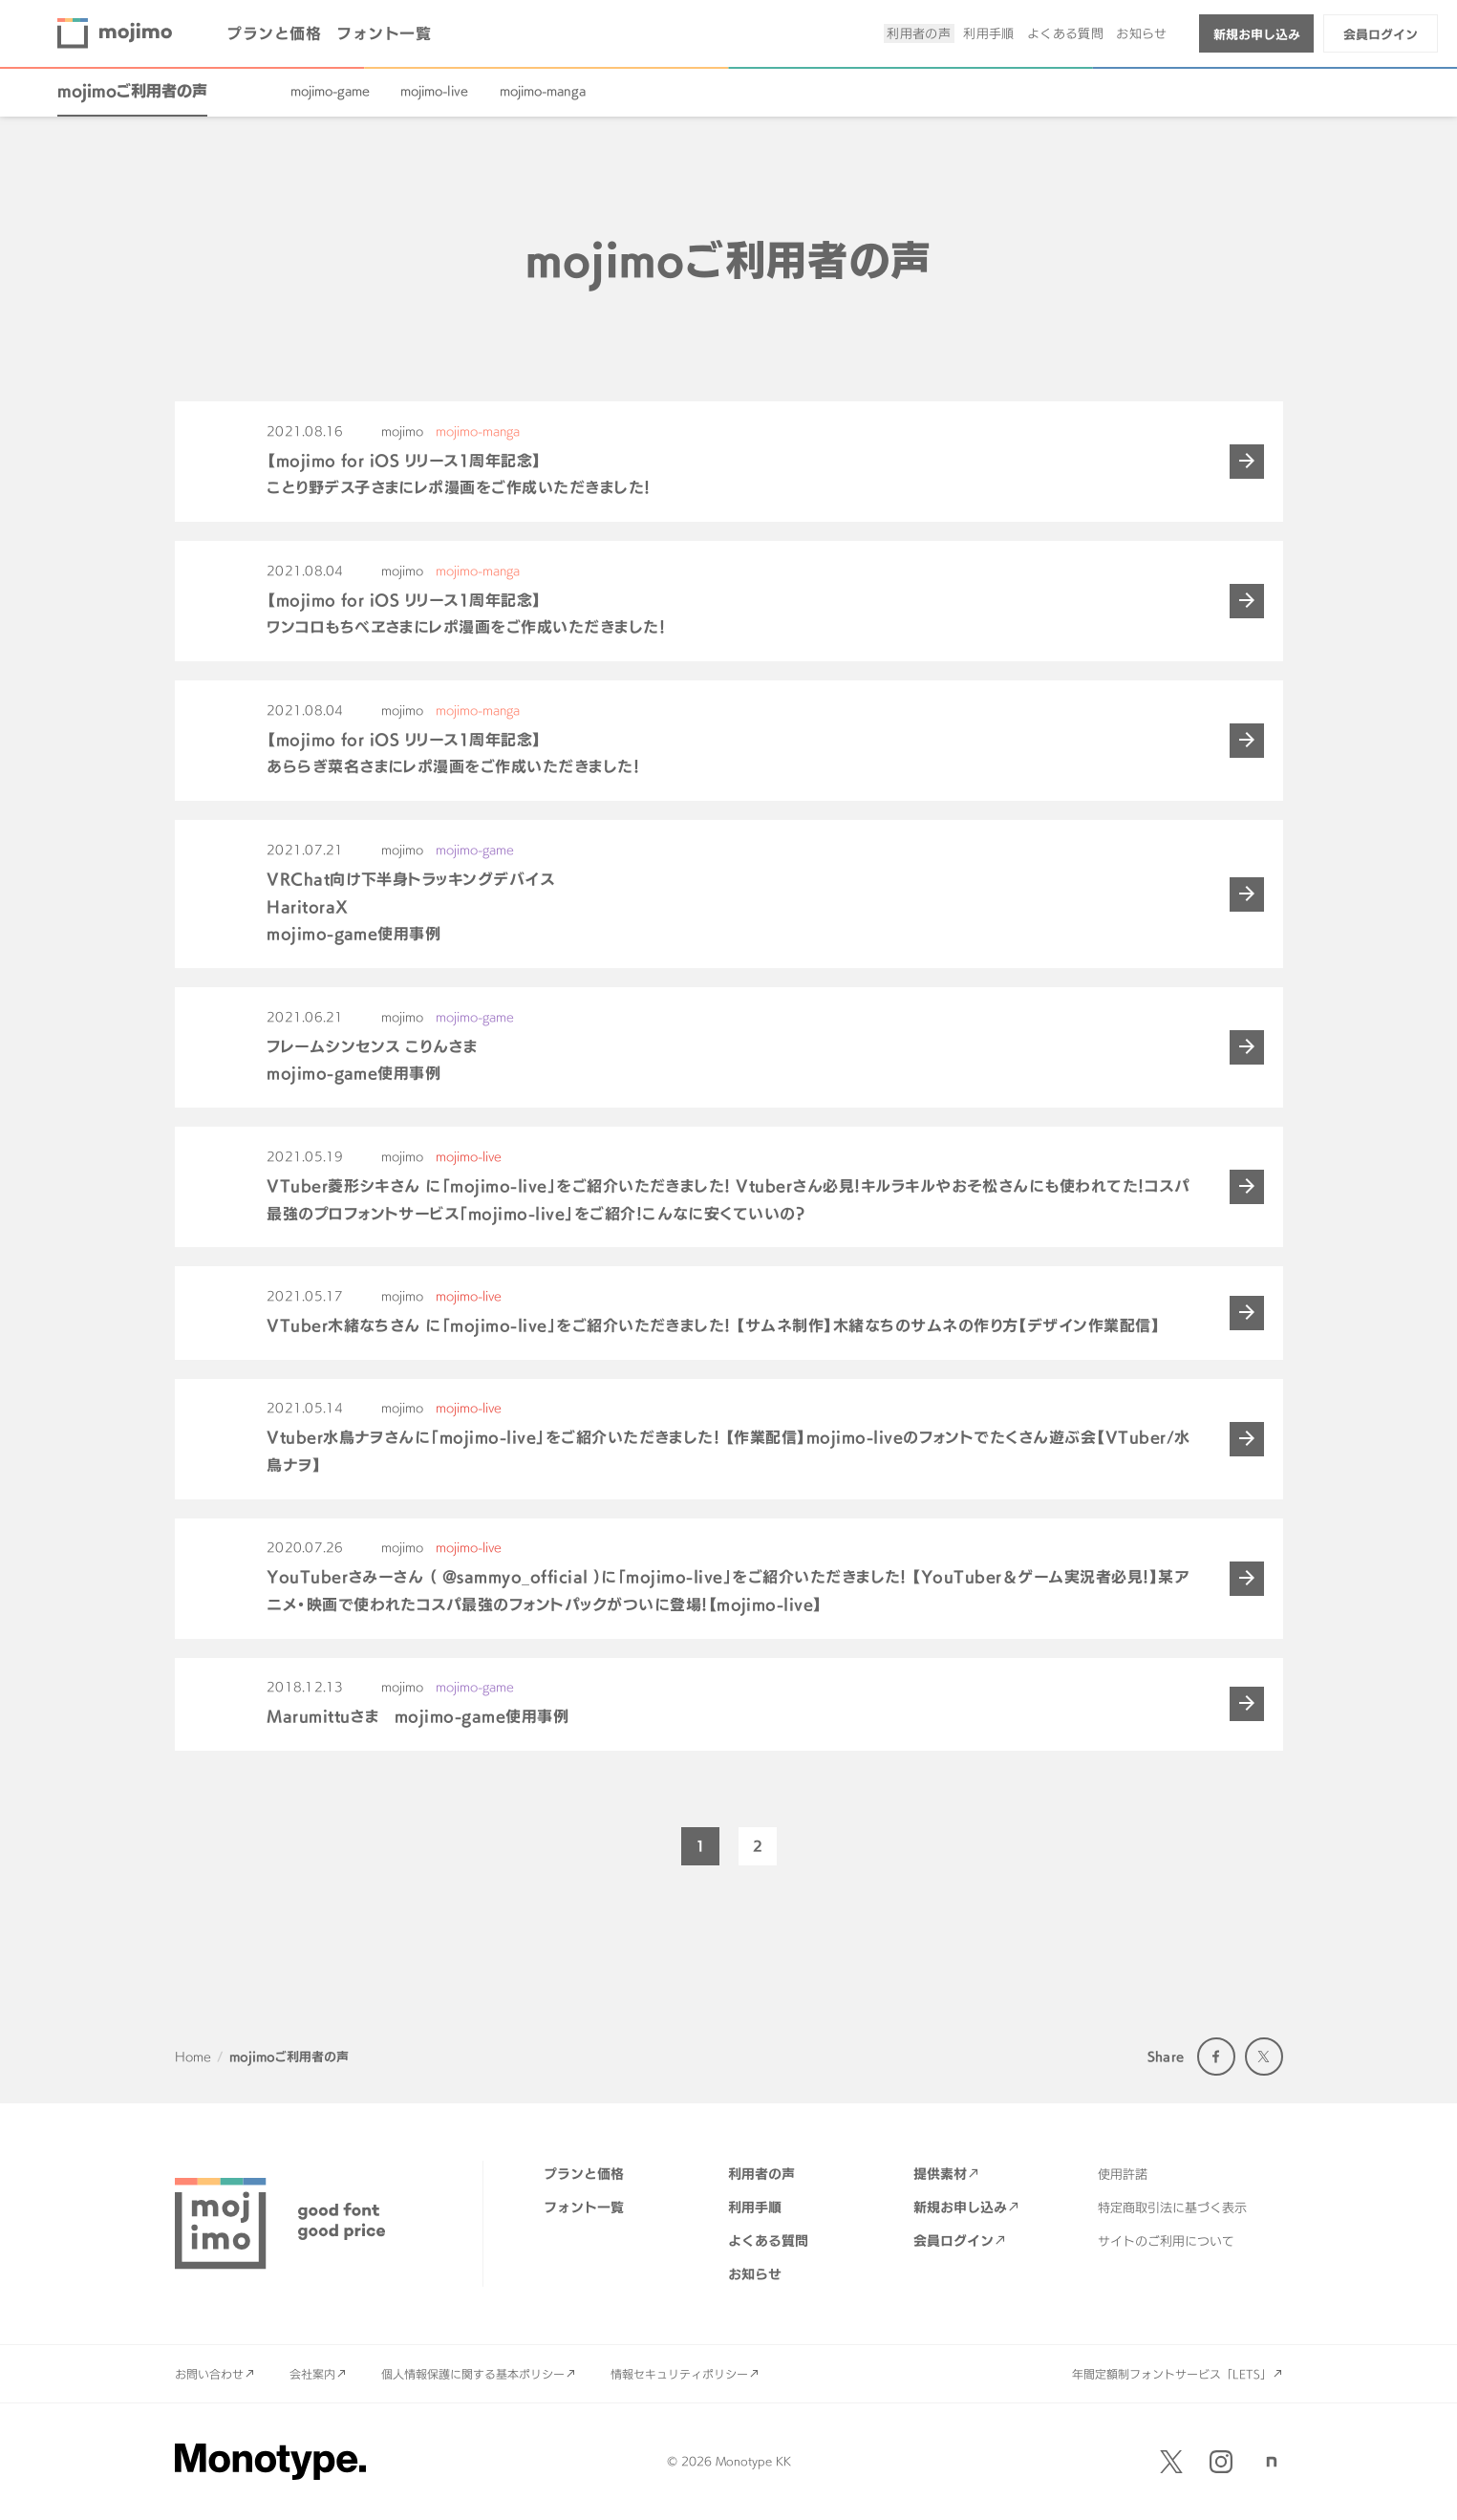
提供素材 (940, 2174)
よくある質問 (1065, 33)
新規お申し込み (1256, 34)
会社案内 (312, 2373)
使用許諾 (1122, 2174)
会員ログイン (1380, 34)
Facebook (1216, 2056)
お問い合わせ (209, 2373)
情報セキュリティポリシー (679, 2373)
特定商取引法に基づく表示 (1172, 2207)
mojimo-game (330, 90)
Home (193, 2056)
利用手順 (989, 33)
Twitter (1264, 2056)
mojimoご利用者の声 (132, 90)
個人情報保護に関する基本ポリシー (473, 2373)
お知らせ (1142, 33)
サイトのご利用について (1166, 2241)
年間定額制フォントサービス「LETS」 (1172, 2373)
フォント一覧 (383, 33)
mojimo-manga (543, 90)
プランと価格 (273, 33)
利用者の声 (919, 33)
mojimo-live (434, 90)
